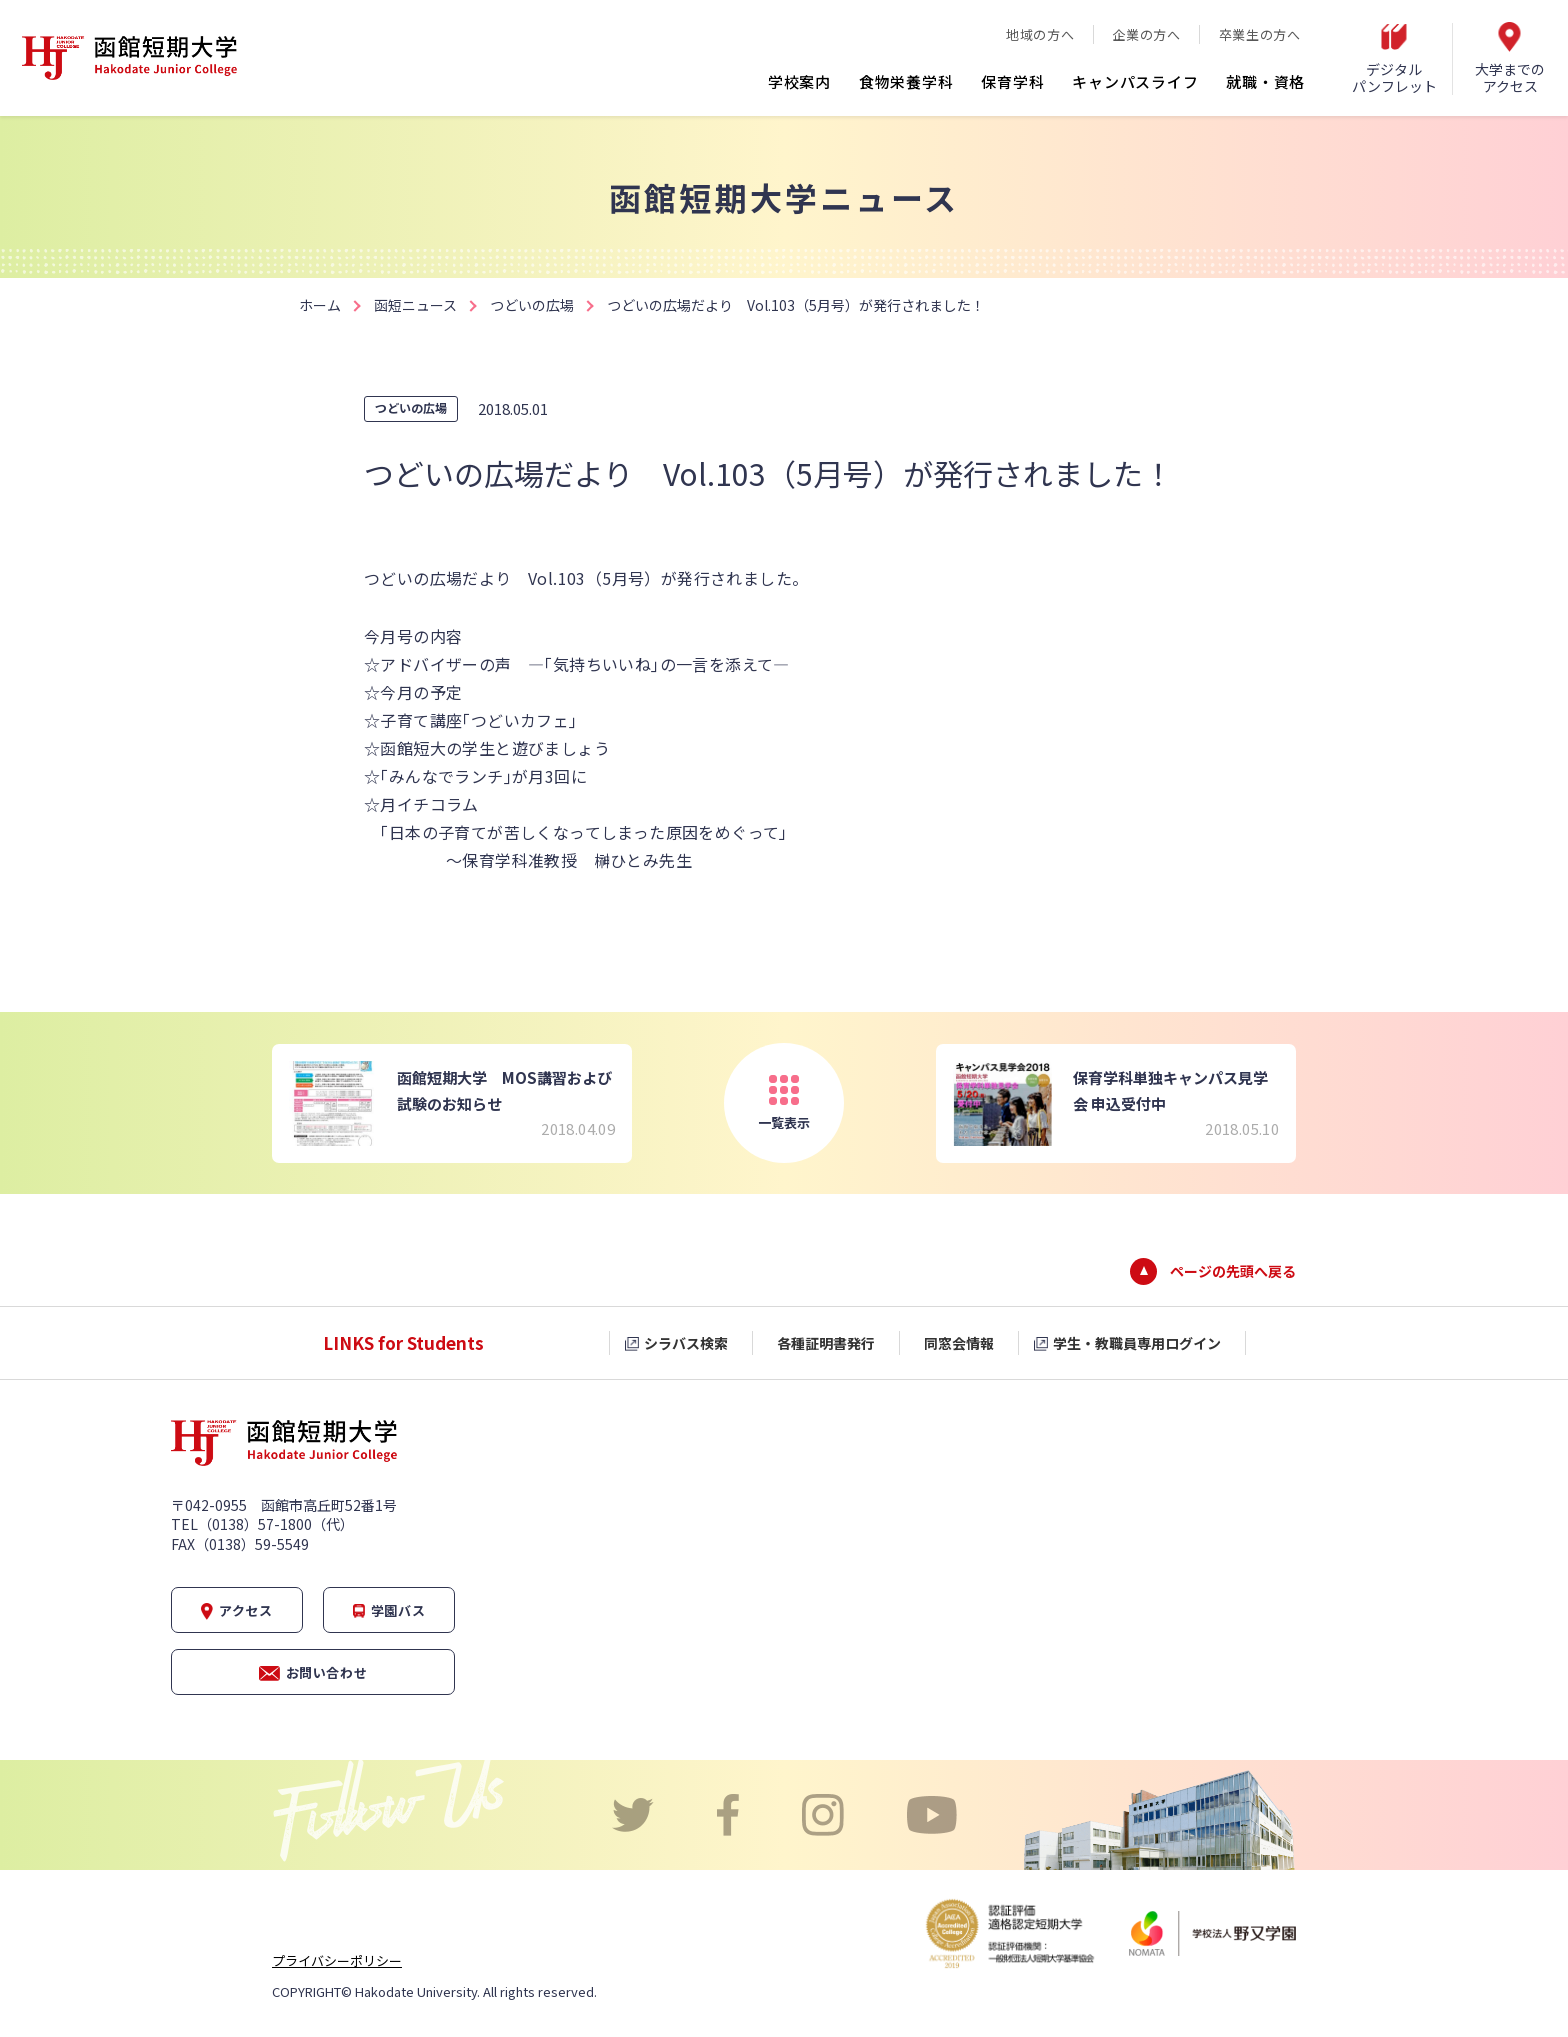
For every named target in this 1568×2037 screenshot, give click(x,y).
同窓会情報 (959, 1343)
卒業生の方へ (1260, 34)
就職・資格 (1265, 81)
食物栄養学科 (906, 81)
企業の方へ (1146, 34)
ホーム (320, 305)
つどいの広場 (532, 305)
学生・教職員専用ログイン (1137, 1343)
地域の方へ (1040, 34)
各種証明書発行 (826, 1343)
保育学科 (1012, 81)
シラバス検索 (686, 1343)
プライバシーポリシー (337, 1960)
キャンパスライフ (1135, 81)
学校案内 (799, 81)
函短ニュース (415, 305)
